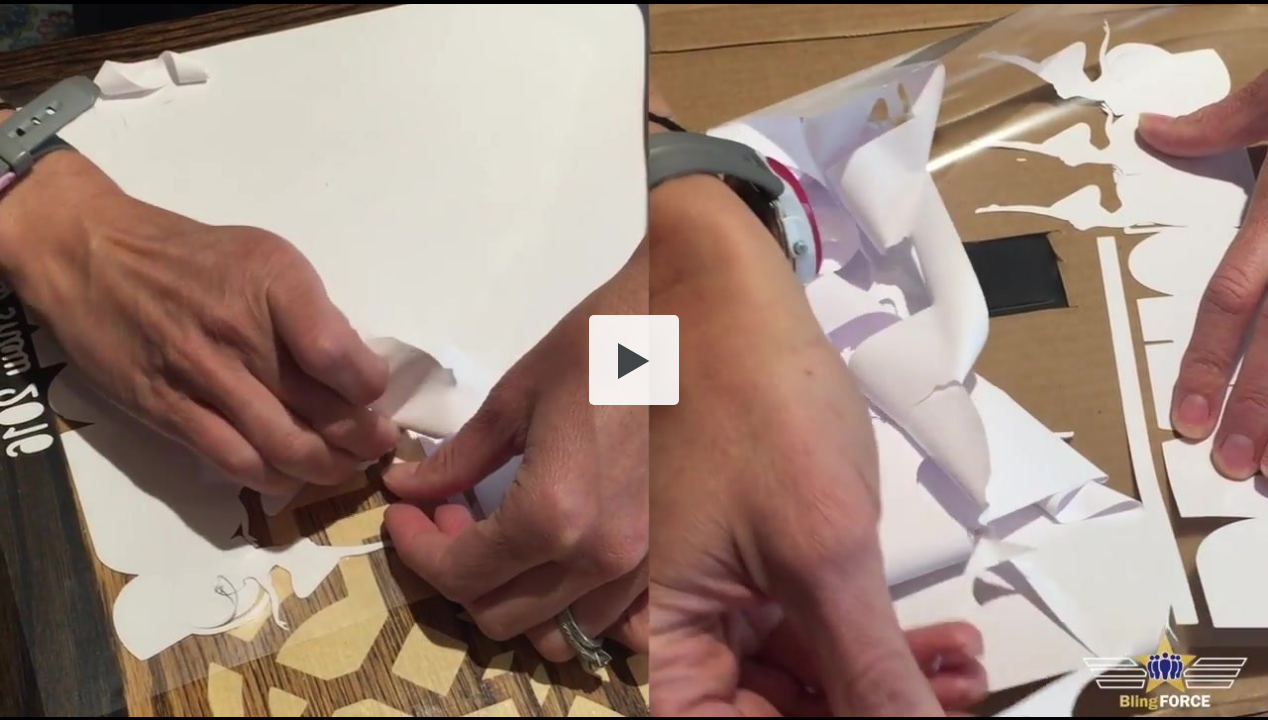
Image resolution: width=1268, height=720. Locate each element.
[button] (634, 360)
